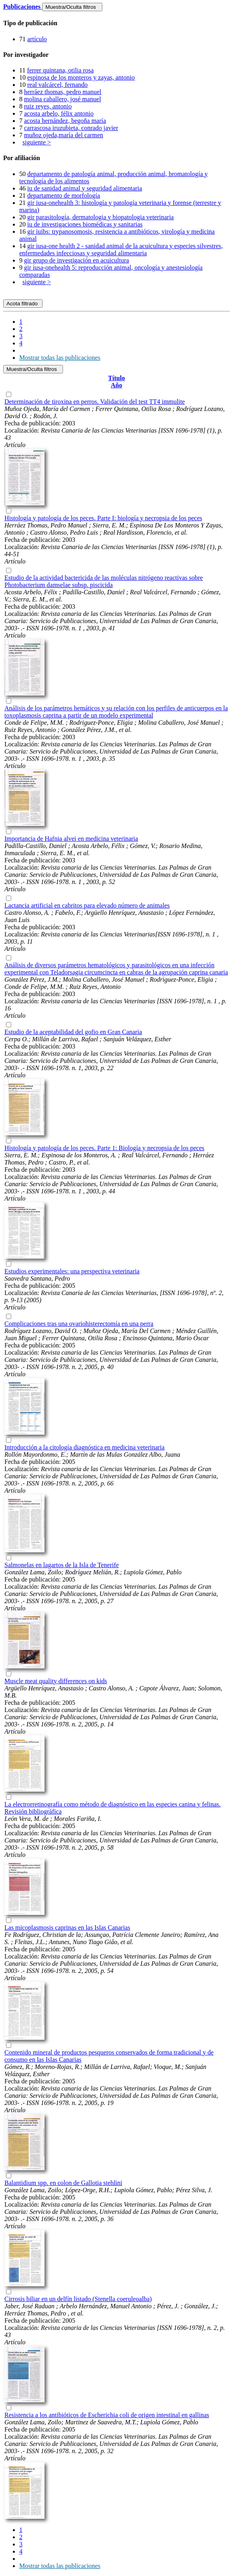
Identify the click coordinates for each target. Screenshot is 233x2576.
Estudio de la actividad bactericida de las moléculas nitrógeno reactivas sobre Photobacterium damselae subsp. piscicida (103, 581)
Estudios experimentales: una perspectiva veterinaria (72, 1271)
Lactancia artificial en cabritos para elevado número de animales (87, 905)
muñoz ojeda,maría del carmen (63, 135)
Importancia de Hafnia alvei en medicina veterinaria (71, 838)
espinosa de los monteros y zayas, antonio (81, 77)
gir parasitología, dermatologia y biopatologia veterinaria (100, 217)
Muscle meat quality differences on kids (55, 1681)
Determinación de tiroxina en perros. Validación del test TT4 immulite (94, 401)
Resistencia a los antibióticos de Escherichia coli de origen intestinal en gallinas (106, 2415)
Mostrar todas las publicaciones (59, 357)
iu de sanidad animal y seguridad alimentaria (84, 188)
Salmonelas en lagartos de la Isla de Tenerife (61, 1565)
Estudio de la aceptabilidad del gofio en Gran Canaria (73, 1031)
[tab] (116, 23)
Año (116, 385)
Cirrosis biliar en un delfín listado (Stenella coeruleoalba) (78, 2298)
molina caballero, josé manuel (62, 99)
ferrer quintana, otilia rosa (60, 70)
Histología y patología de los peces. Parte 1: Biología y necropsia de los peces (104, 1148)
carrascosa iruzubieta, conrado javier (71, 127)
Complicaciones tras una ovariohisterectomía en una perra (78, 1323)
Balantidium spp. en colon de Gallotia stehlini (63, 2182)
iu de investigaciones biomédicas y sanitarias (84, 224)
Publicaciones (22, 6)
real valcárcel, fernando (57, 84)
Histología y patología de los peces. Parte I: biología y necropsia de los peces (103, 518)
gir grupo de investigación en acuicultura (76, 260)
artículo (37, 39)
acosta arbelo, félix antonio (58, 113)
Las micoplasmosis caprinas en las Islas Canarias (67, 1927)
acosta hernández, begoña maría (65, 120)
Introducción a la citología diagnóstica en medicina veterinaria (84, 1447)
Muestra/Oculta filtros (72, 7)
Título (116, 378)
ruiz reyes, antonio (48, 106)
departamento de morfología (63, 195)
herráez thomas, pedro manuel (62, 91)
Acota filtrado (22, 304)
